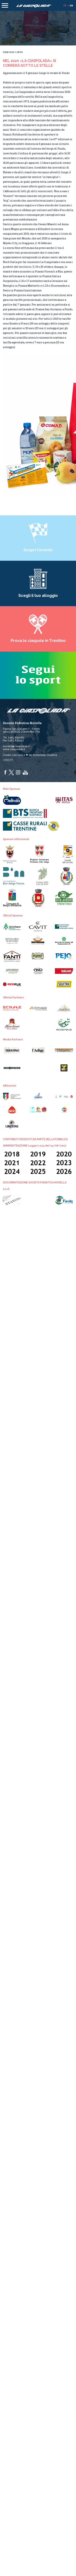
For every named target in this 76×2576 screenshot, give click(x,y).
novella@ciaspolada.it (16, 746)
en (71, 5)
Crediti (8, 760)
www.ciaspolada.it (14, 749)
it (64, 5)
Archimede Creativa (45, 755)
